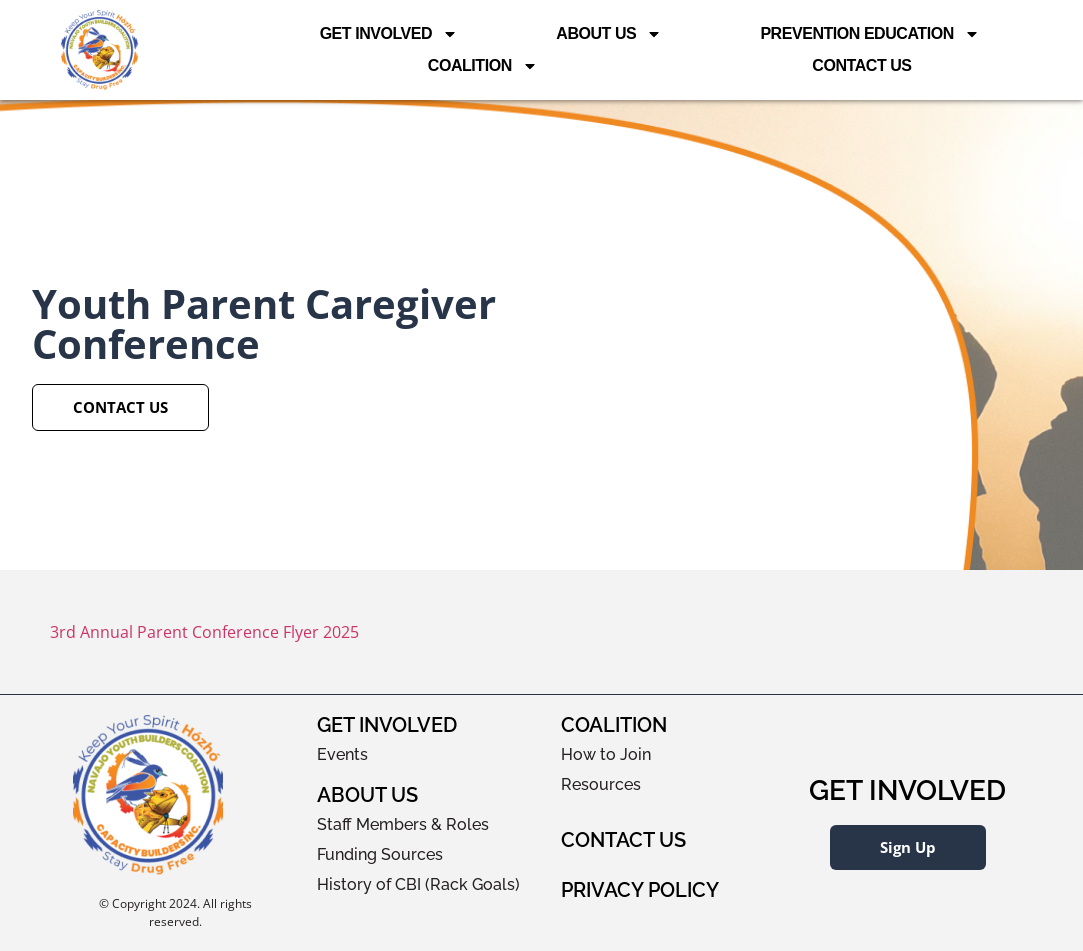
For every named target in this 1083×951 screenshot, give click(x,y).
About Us (609, 34)
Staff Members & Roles (403, 824)
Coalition (483, 66)
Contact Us (861, 65)
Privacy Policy (640, 890)
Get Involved (389, 34)
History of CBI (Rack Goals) (418, 884)
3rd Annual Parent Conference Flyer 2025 (204, 632)
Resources (601, 784)
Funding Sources (380, 854)
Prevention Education (869, 34)
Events (342, 754)
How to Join (606, 754)
